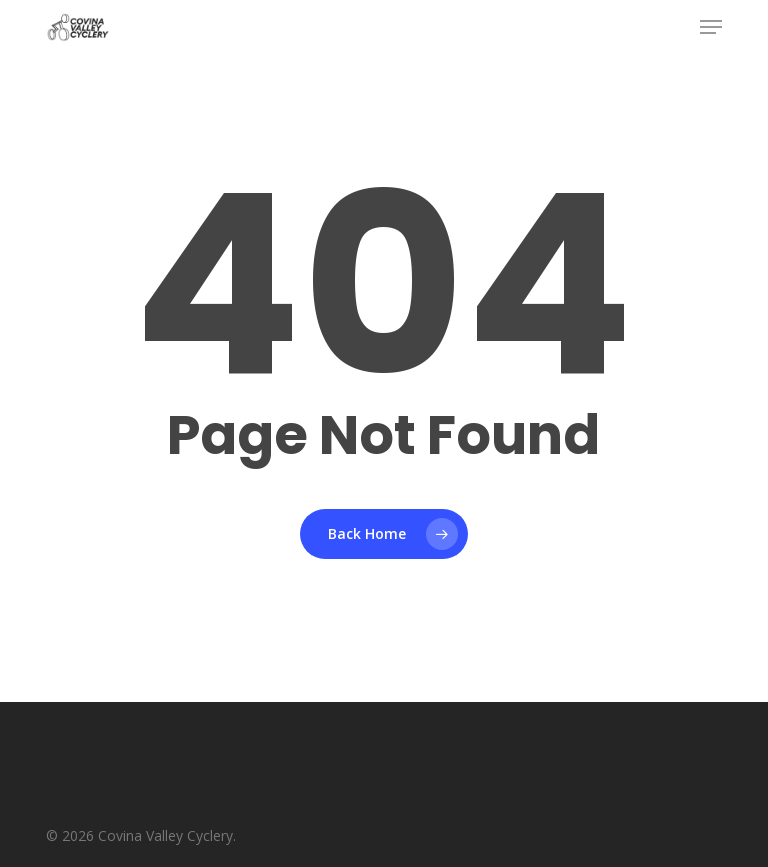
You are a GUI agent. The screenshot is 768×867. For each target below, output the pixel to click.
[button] (711, 27)
